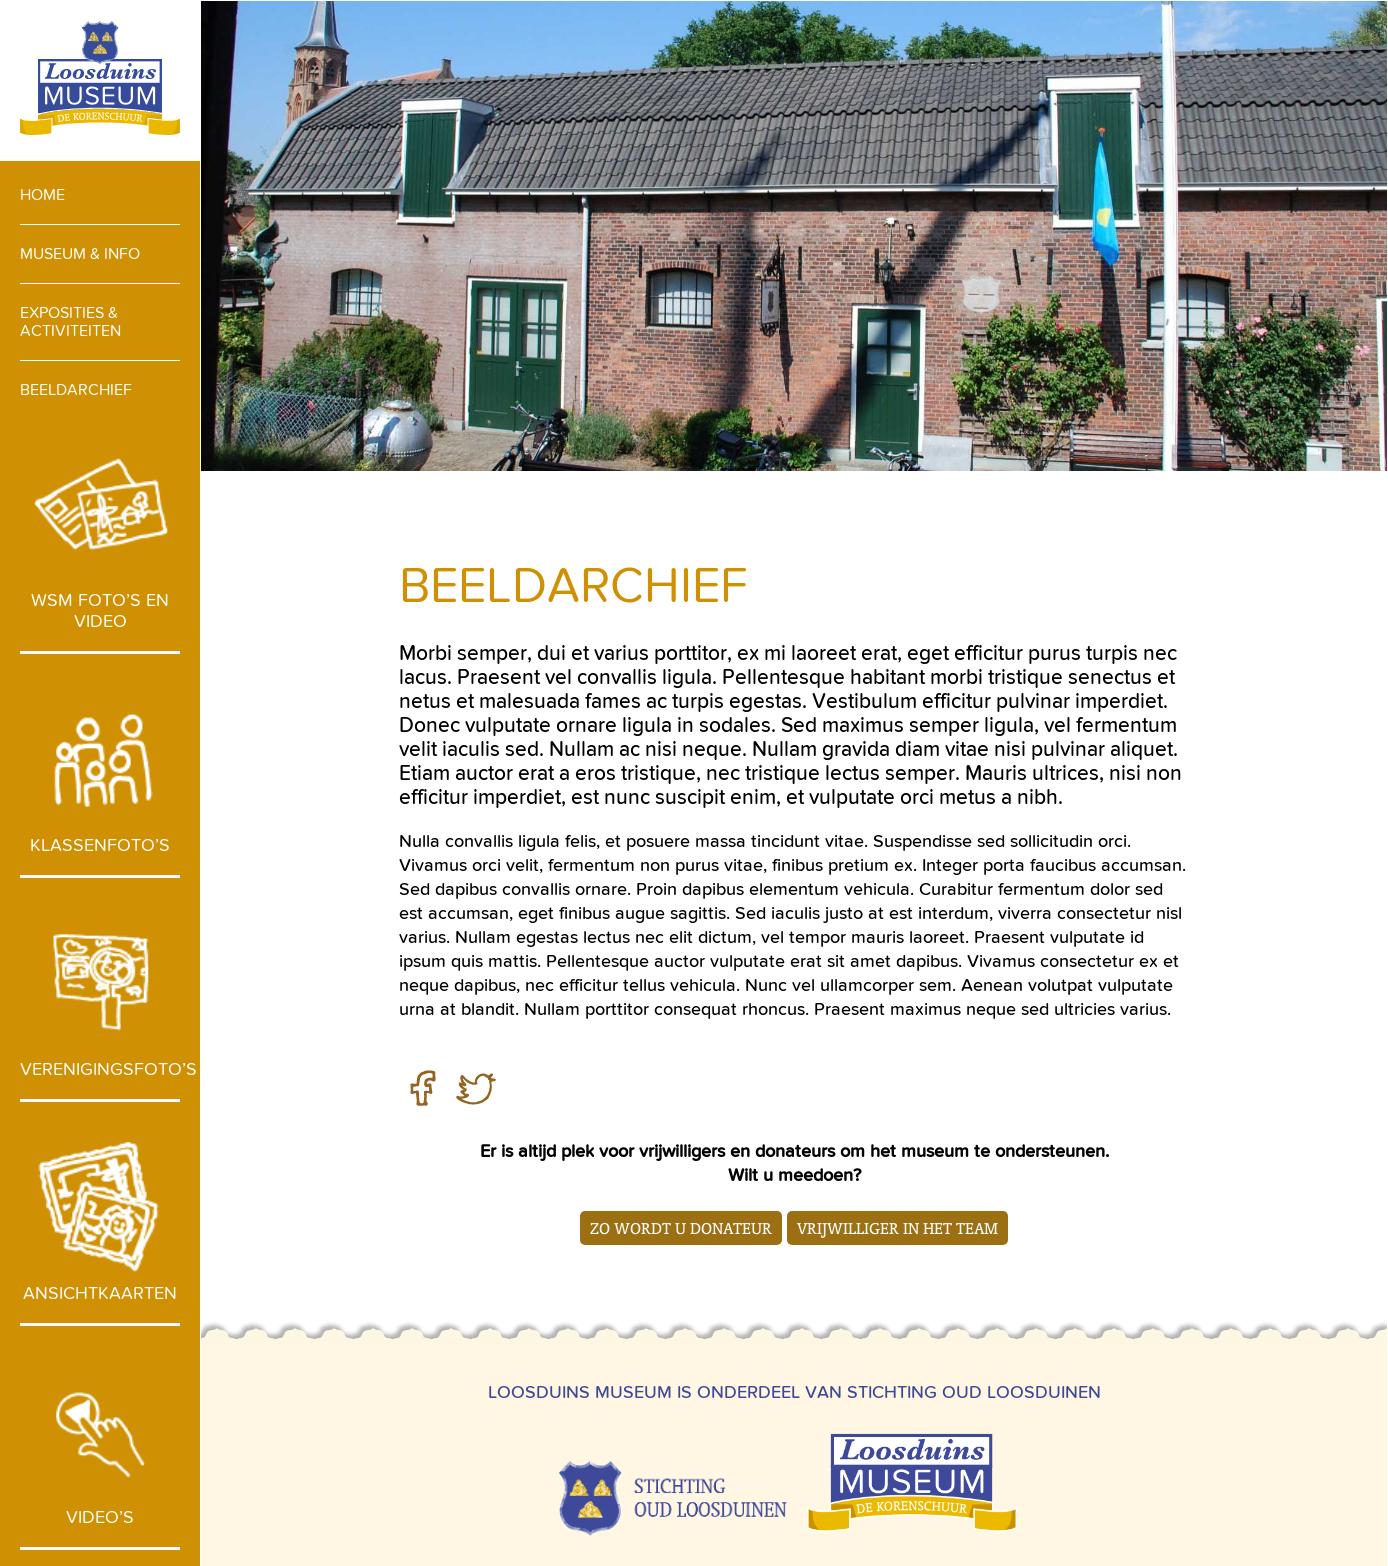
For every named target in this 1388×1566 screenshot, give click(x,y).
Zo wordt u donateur (681, 1228)
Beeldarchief (76, 389)
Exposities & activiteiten (70, 321)
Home (42, 194)
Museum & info (80, 253)
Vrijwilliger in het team (897, 1228)
